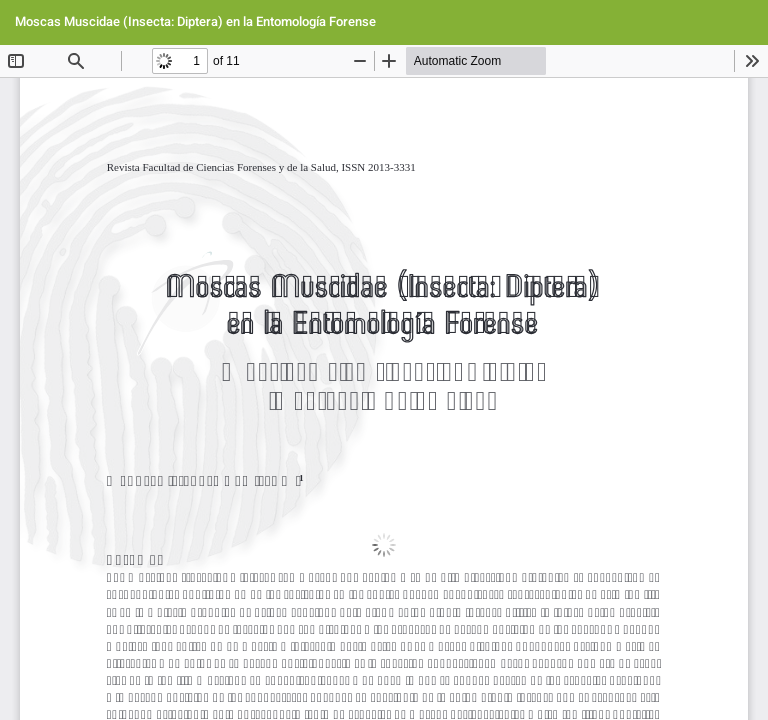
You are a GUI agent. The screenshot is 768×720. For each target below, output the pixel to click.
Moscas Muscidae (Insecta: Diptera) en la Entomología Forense (195, 21)
